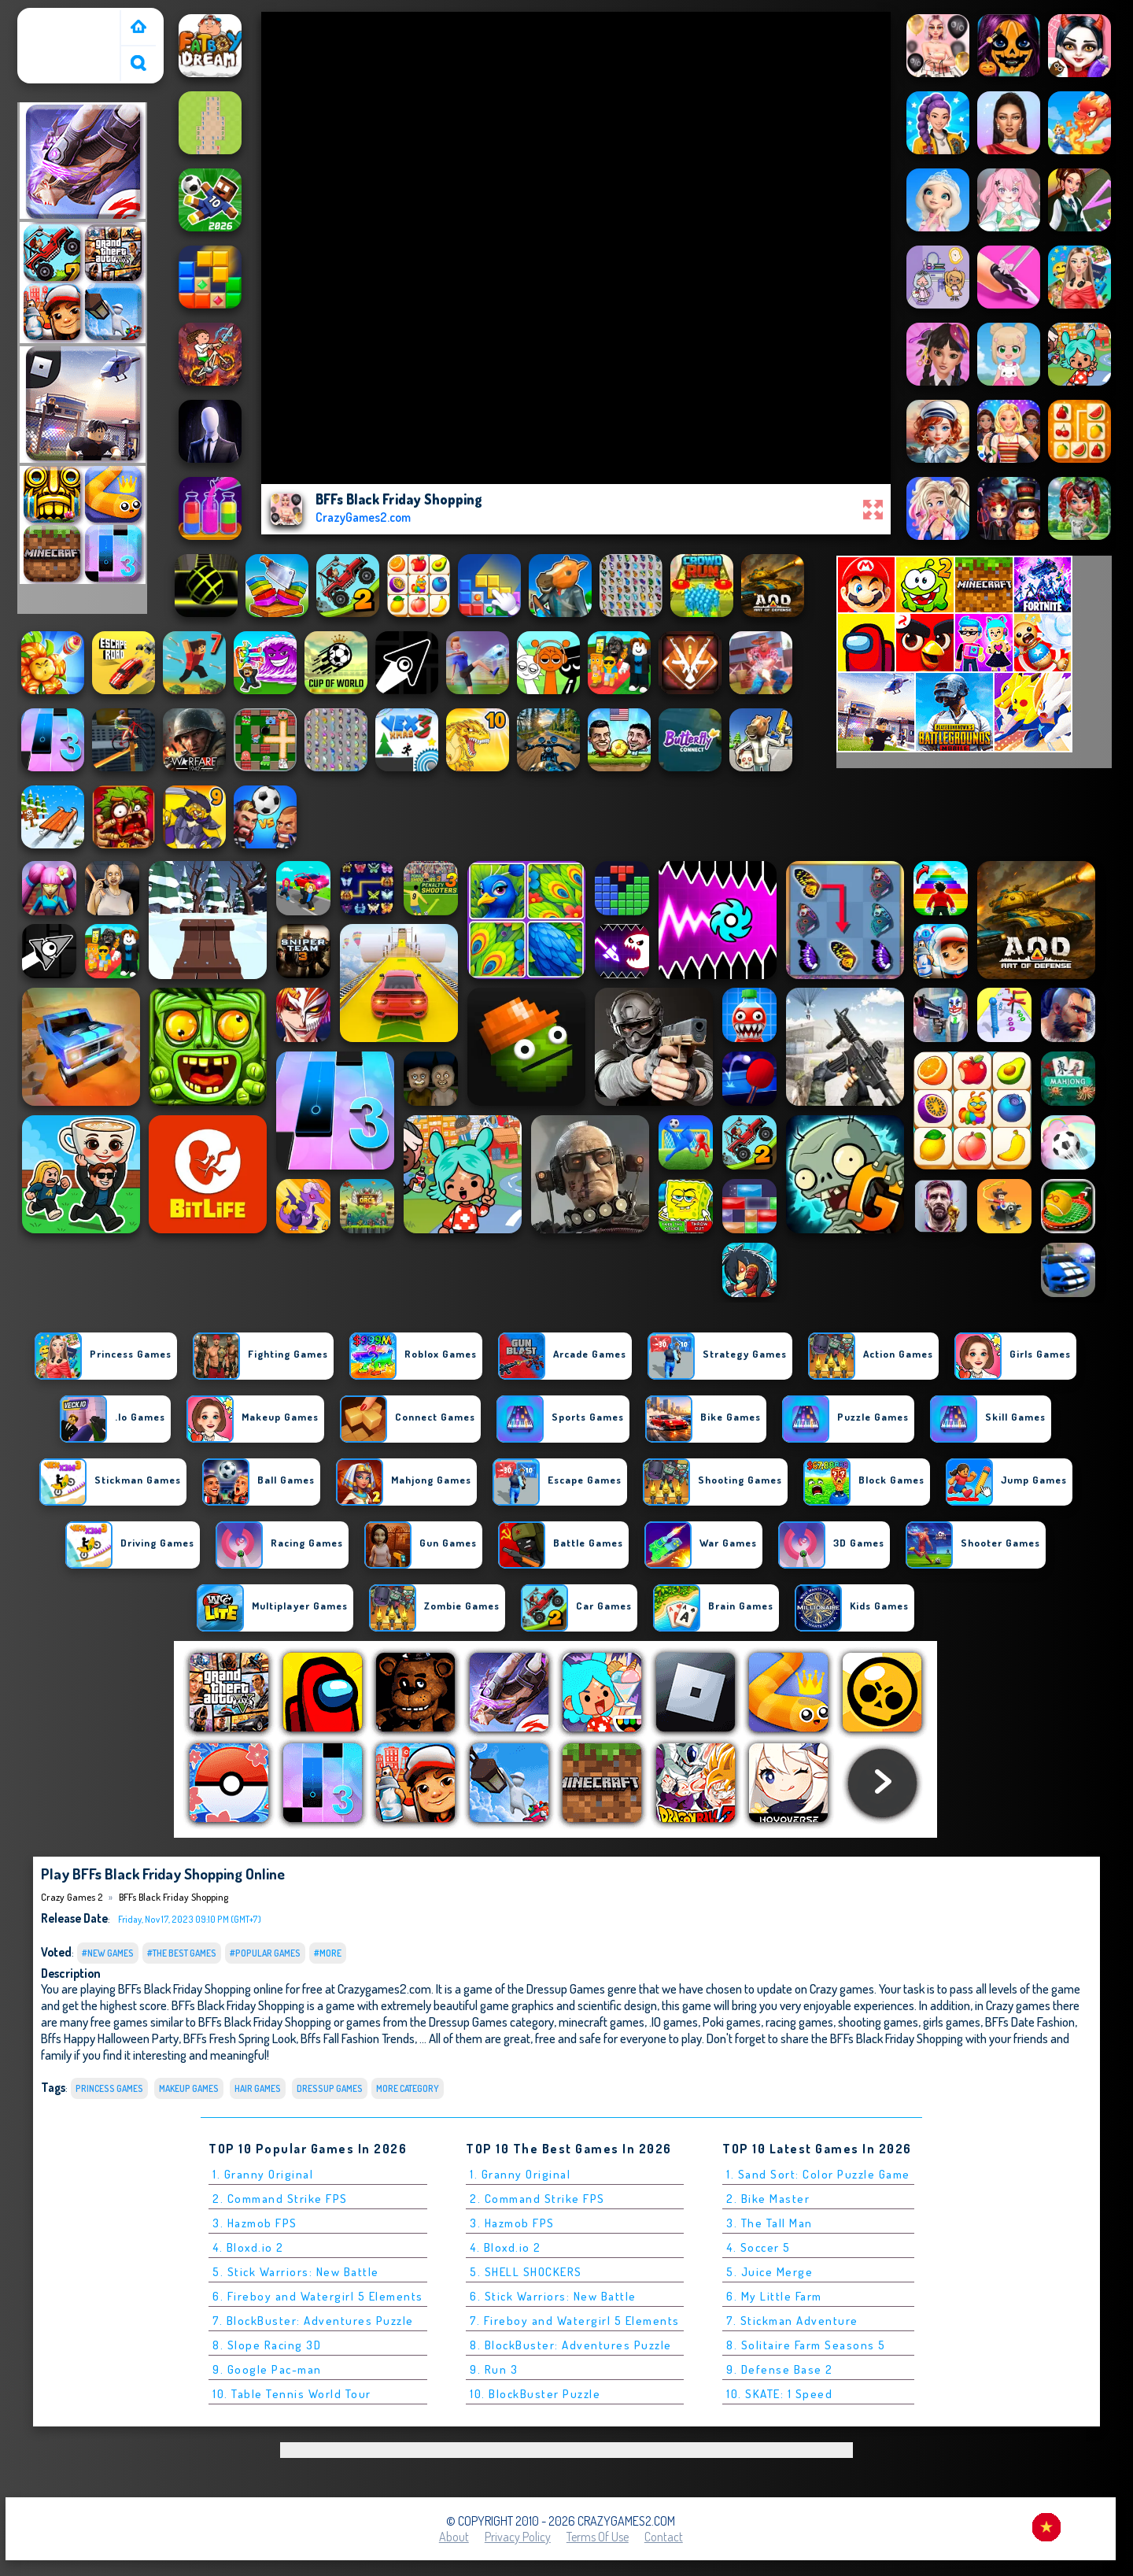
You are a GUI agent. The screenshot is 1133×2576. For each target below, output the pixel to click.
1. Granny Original (262, 2174)
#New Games (108, 1953)
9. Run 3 (494, 2369)
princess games (109, 2088)
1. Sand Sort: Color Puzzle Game (818, 2174)
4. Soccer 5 (758, 2247)
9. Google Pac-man (267, 2369)
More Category (407, 2088)
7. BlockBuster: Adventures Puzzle (313, 2320)
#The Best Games (181, 1953)
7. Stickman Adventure (792, 2320)
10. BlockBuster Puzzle (535, 2393)
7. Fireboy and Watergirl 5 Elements (575, 2320)
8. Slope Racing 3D (266, 2345)
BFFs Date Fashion (1030, 2021)
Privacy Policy (518, 2537)
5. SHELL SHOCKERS (526, 2271)
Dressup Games (330, 2088)
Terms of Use (597, 2537)
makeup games (189, 2088)
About (454, 2537)
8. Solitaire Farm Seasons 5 (806, 2345)
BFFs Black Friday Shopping (173, 1896)
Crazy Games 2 (61, 18)
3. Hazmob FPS (254, 2223)
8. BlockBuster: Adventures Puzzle (571, 2345)
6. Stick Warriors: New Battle (553, 2296)
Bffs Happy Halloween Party (110, 2038)
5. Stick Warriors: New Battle (295, 2271)
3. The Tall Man (769, 2223)
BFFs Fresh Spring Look (239, 2038)
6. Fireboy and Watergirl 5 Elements (317, 2296)
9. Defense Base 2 (779, 2369)
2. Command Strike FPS (280, 2198)
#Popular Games (265, 1953)
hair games (257, 2088)
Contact (663, 2537)
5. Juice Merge (769, 2271)
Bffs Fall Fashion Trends (358, 2038)
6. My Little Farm (774, 2296)
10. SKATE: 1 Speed (779, 2393)
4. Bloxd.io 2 (248, 2247)
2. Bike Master (768, 2198)
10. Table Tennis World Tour (291, 2393)
